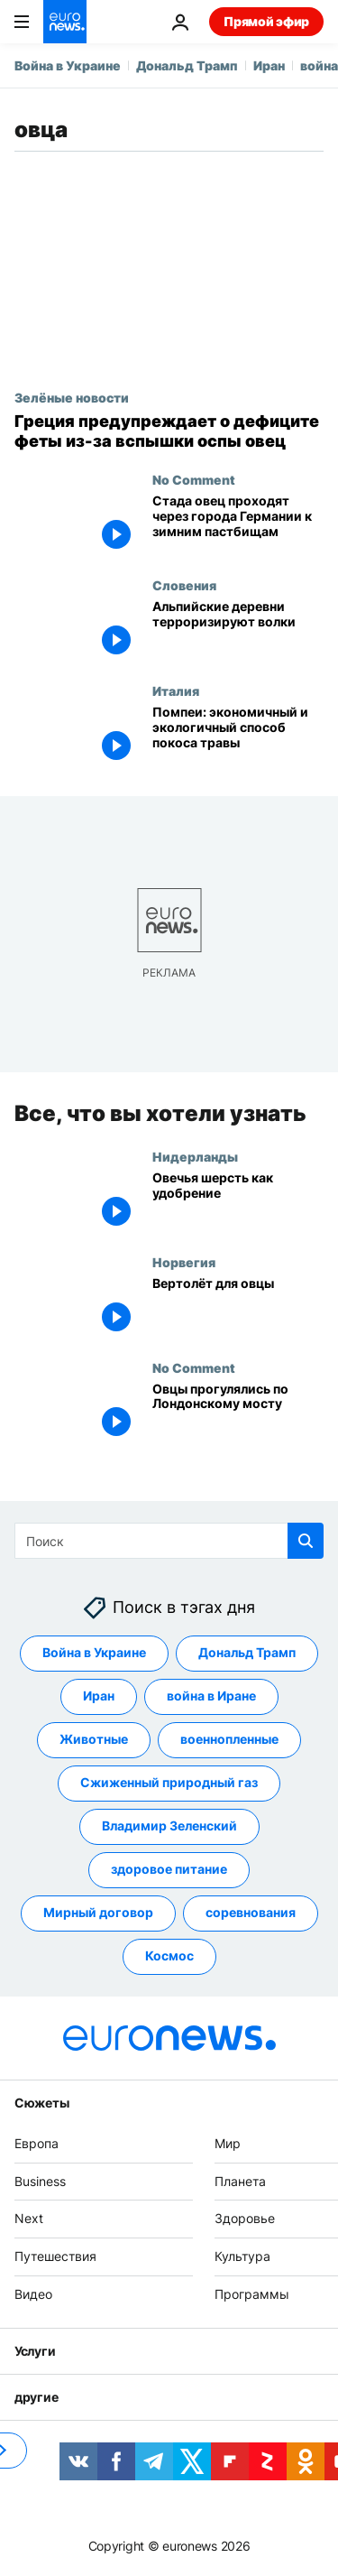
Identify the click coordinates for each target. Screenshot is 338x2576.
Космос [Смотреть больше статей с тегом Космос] (169, 1956)
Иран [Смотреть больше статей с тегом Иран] (98, 1696)
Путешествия (55, 2257)
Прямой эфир (266, 21)
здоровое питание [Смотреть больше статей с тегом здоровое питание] (169, 1869)
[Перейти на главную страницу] (65, 21)
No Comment (193, 479)
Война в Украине (67, 65)
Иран (269, 65)
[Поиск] (169, 1541)
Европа (36, 2143)
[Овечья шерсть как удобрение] (238, 1202)
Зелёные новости (71, 397)
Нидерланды (195, 1156)
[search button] (306, 1541)
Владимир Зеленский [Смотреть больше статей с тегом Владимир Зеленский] (169, 1826)
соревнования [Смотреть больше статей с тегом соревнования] (251, 1913)
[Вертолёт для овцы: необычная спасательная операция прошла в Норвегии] (238, 1307)
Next (28, 2219)
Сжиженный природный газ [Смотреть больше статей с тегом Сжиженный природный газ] (169, 1783)
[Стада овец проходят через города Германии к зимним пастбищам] (238, 525)
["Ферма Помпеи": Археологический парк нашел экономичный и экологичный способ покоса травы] (238, 736)
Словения (184, 585)
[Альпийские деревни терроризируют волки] (238, 630)
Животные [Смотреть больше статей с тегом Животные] (93, 1739)
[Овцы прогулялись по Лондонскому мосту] (238, 1412)
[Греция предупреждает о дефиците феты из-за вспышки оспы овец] (169, 431)
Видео (33, 2294)
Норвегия (183, 1262)
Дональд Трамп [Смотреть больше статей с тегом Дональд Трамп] (247, 1653)
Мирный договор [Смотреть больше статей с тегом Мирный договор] (98, 1913)
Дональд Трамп (187, 65)
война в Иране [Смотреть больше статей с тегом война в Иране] (211, 1696)
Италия (175, 690)
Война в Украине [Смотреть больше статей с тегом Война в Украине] (94, 1653)
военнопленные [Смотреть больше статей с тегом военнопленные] (229, 1739)
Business (40, 2181)
